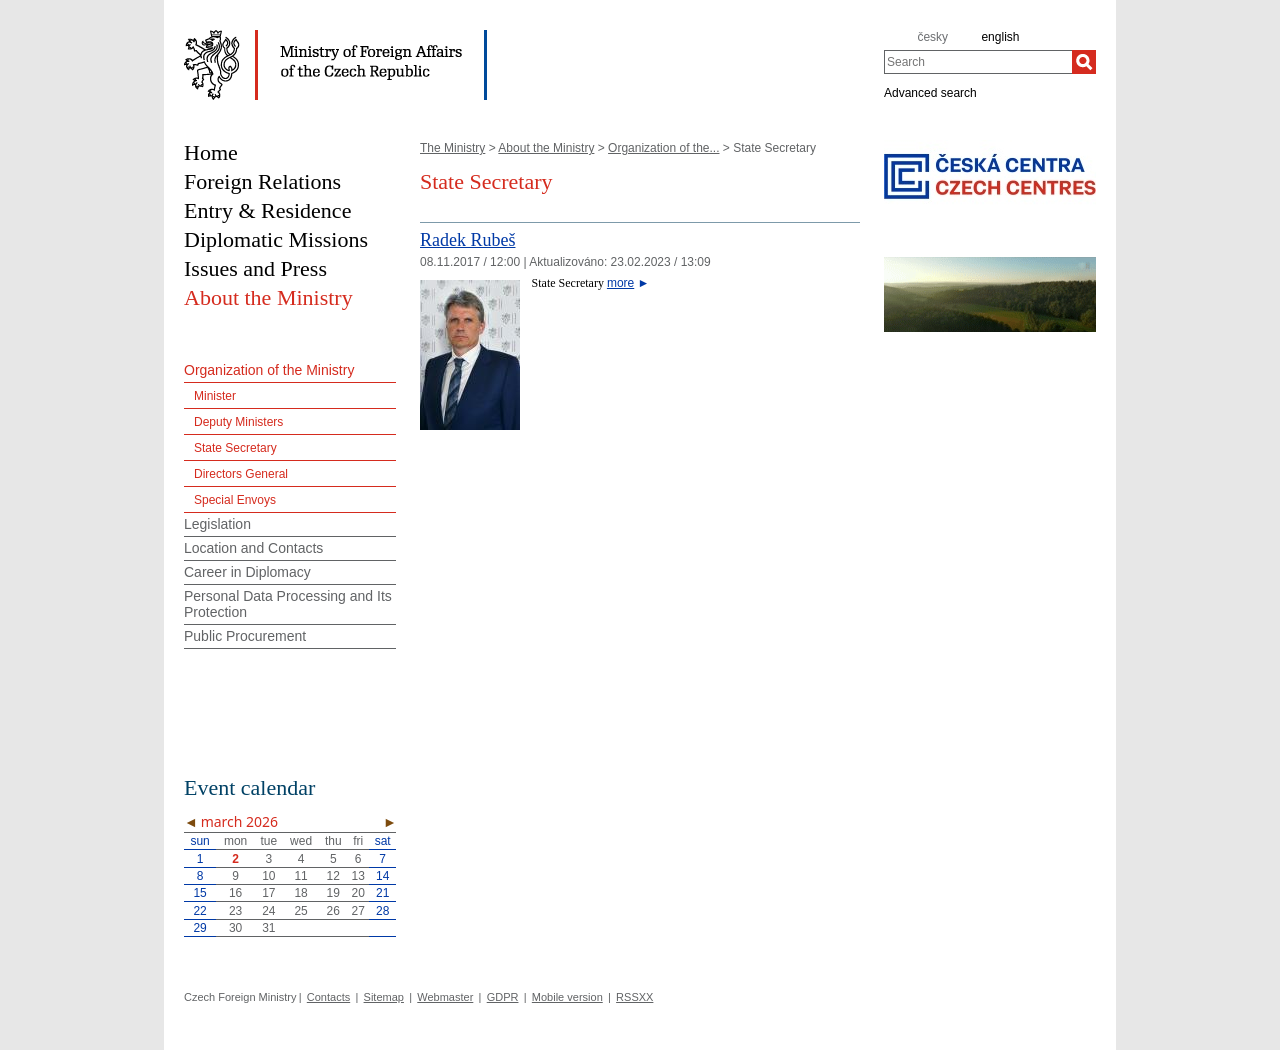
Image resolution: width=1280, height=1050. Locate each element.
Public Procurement (245, 636)
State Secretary (235, 448)
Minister (215, 396)
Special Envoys (235, 500)
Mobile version (567, 997)
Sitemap (384, 997)
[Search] (1084, 62)
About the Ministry (546, 148)
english (1000, 37)
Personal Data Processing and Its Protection (288, 604)
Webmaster (445, 997)
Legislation (217, 524)
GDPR (503, 997)
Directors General (241, 474)
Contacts (328, 997)
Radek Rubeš (467, 240)
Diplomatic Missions (276, 239)
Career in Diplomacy (247, 572)
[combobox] (978, 62)
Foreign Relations (262, 181)
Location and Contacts (253, 548)
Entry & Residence (267, 210)
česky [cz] (932, 37)
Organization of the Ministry (269, 370)
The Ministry (452, 148)
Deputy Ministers (238, 422)
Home (211, 152)
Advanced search (930, 92)
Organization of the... (663, 148)
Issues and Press (255, 268)
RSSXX (634, 997)
